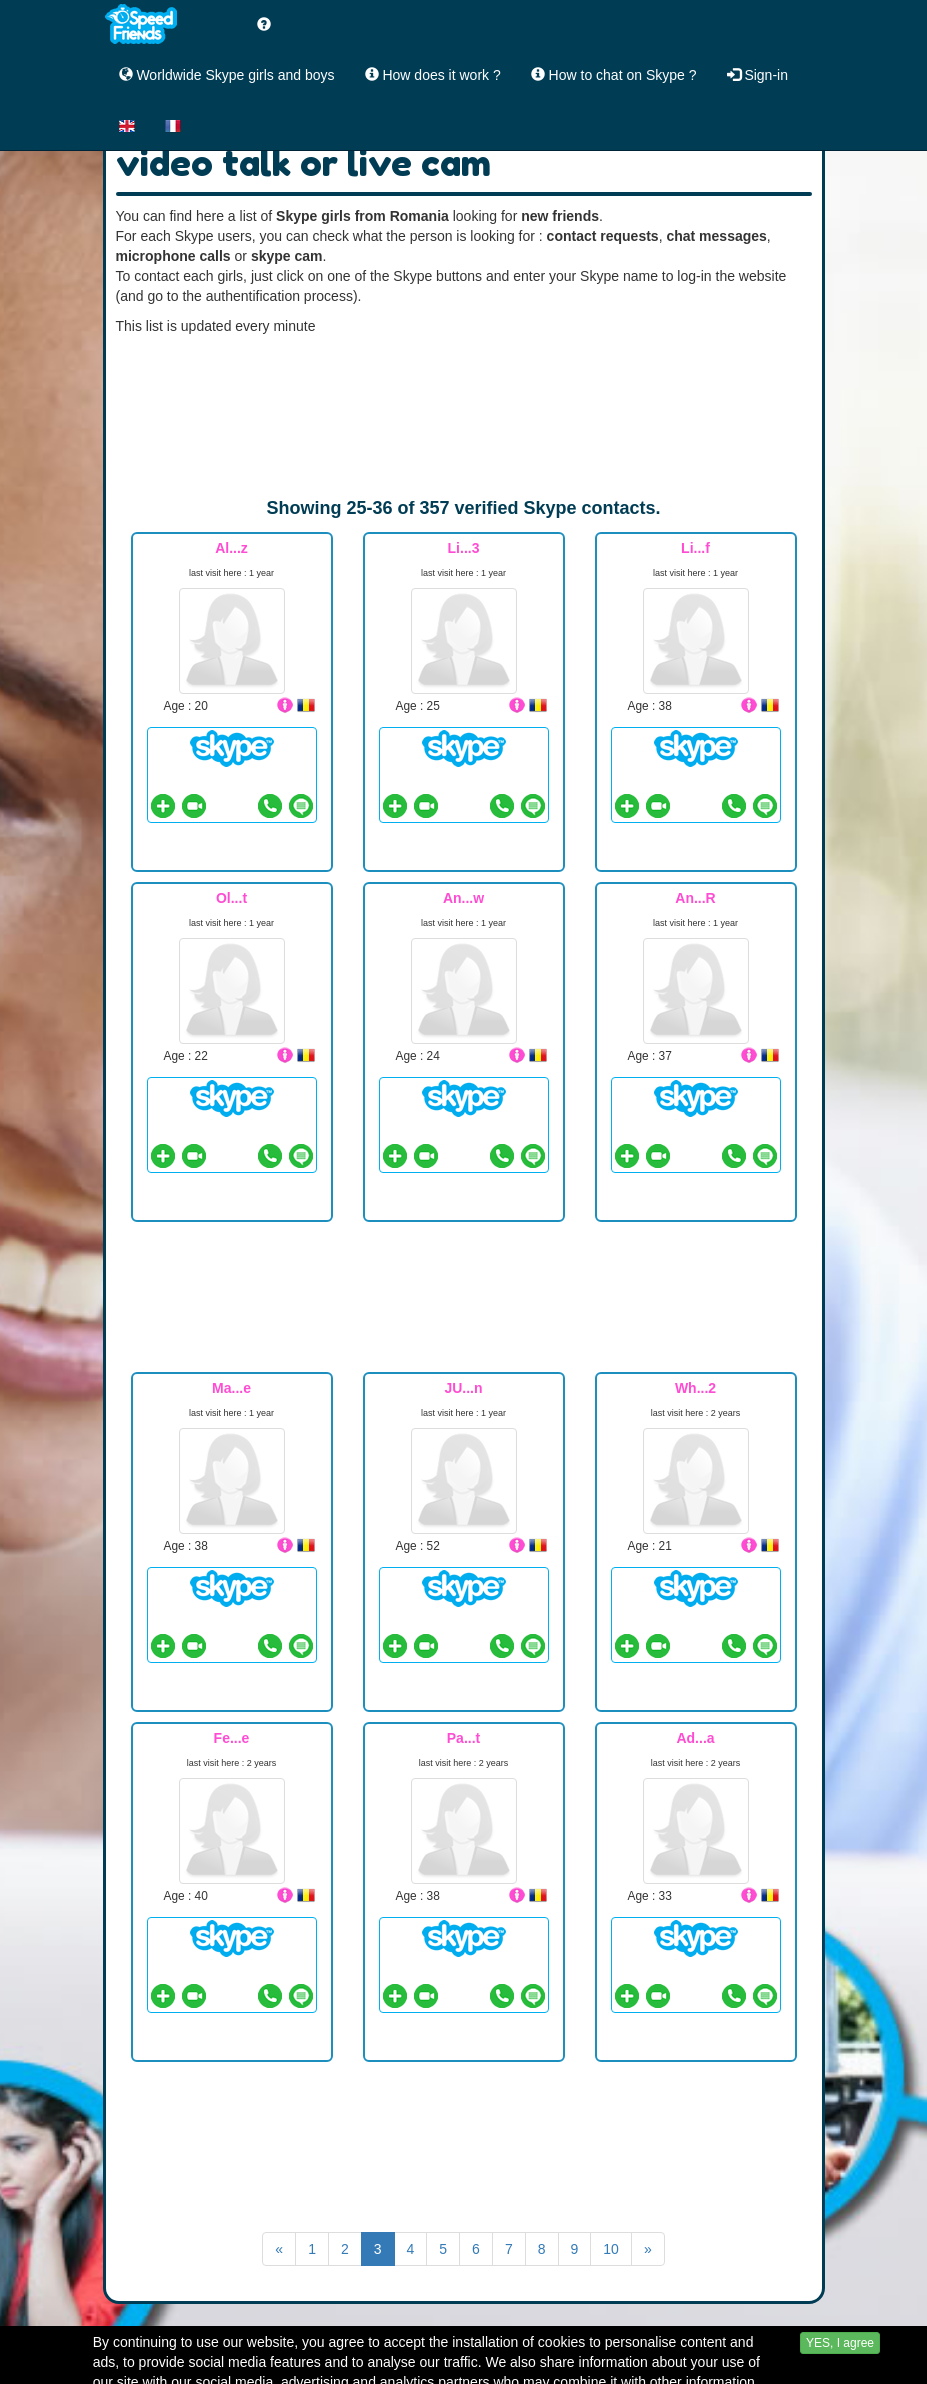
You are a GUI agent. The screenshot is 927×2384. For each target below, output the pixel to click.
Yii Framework (726, 2367)
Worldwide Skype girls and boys (227, 75)
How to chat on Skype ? (614, 75)
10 (611, 2249)
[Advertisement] (464, 416)
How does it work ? (433, 75)
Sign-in (757, 75)
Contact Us (599, 2367)
